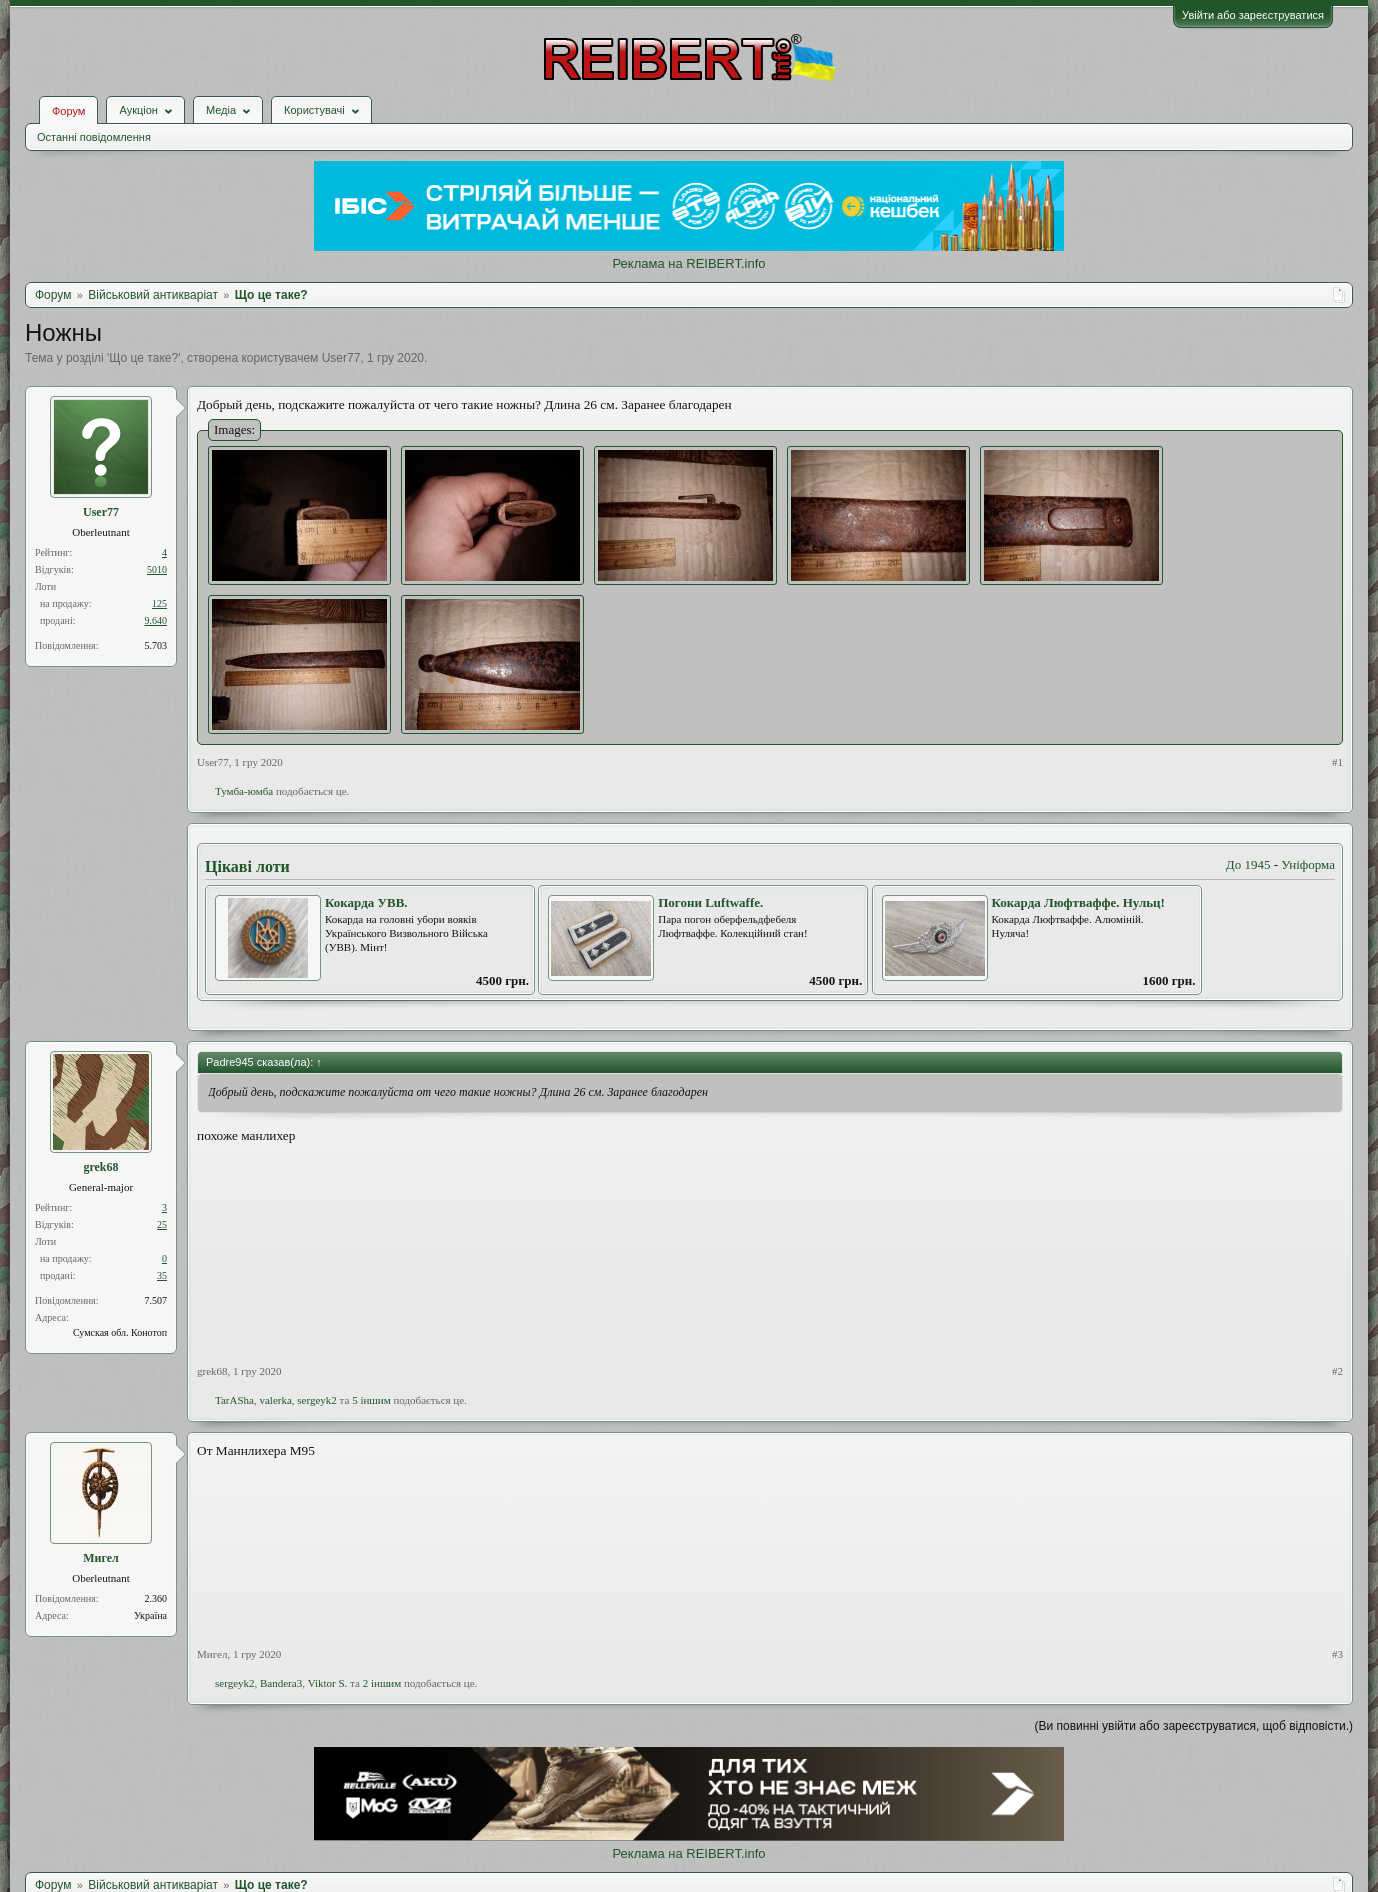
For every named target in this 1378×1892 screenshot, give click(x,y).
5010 (157, 569)
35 (162, 1275)
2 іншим (382, 1683)
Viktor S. (328, 1683)
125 (159, 603)
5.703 (156, 645)
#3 (1337, 1654)
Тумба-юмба (244, 791)
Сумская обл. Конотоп (120, 1332)
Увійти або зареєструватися (1253, 15)
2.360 (156, 1598)
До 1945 (1248, 864)
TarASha (234, 1400)
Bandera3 (281, 1683)
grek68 (100, 1167)
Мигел (101, 1558)
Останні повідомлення (94, 137)
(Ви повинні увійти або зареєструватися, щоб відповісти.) (1194, 1726)
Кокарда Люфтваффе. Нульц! (1078, 902)
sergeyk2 (317, 1400)
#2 (1337, 1371)
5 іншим (371, 1400)
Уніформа (1308, 864)
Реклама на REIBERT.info (688, 263)
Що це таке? (143, 358)
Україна (150, 1615)
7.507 (156, 1300)
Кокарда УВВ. (366, 902)
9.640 (156, 620)
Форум (68, 111)
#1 (1337, 762)
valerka (275, 1400)
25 (162, 1224)
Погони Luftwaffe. (710, 902)
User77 (341, 358)
